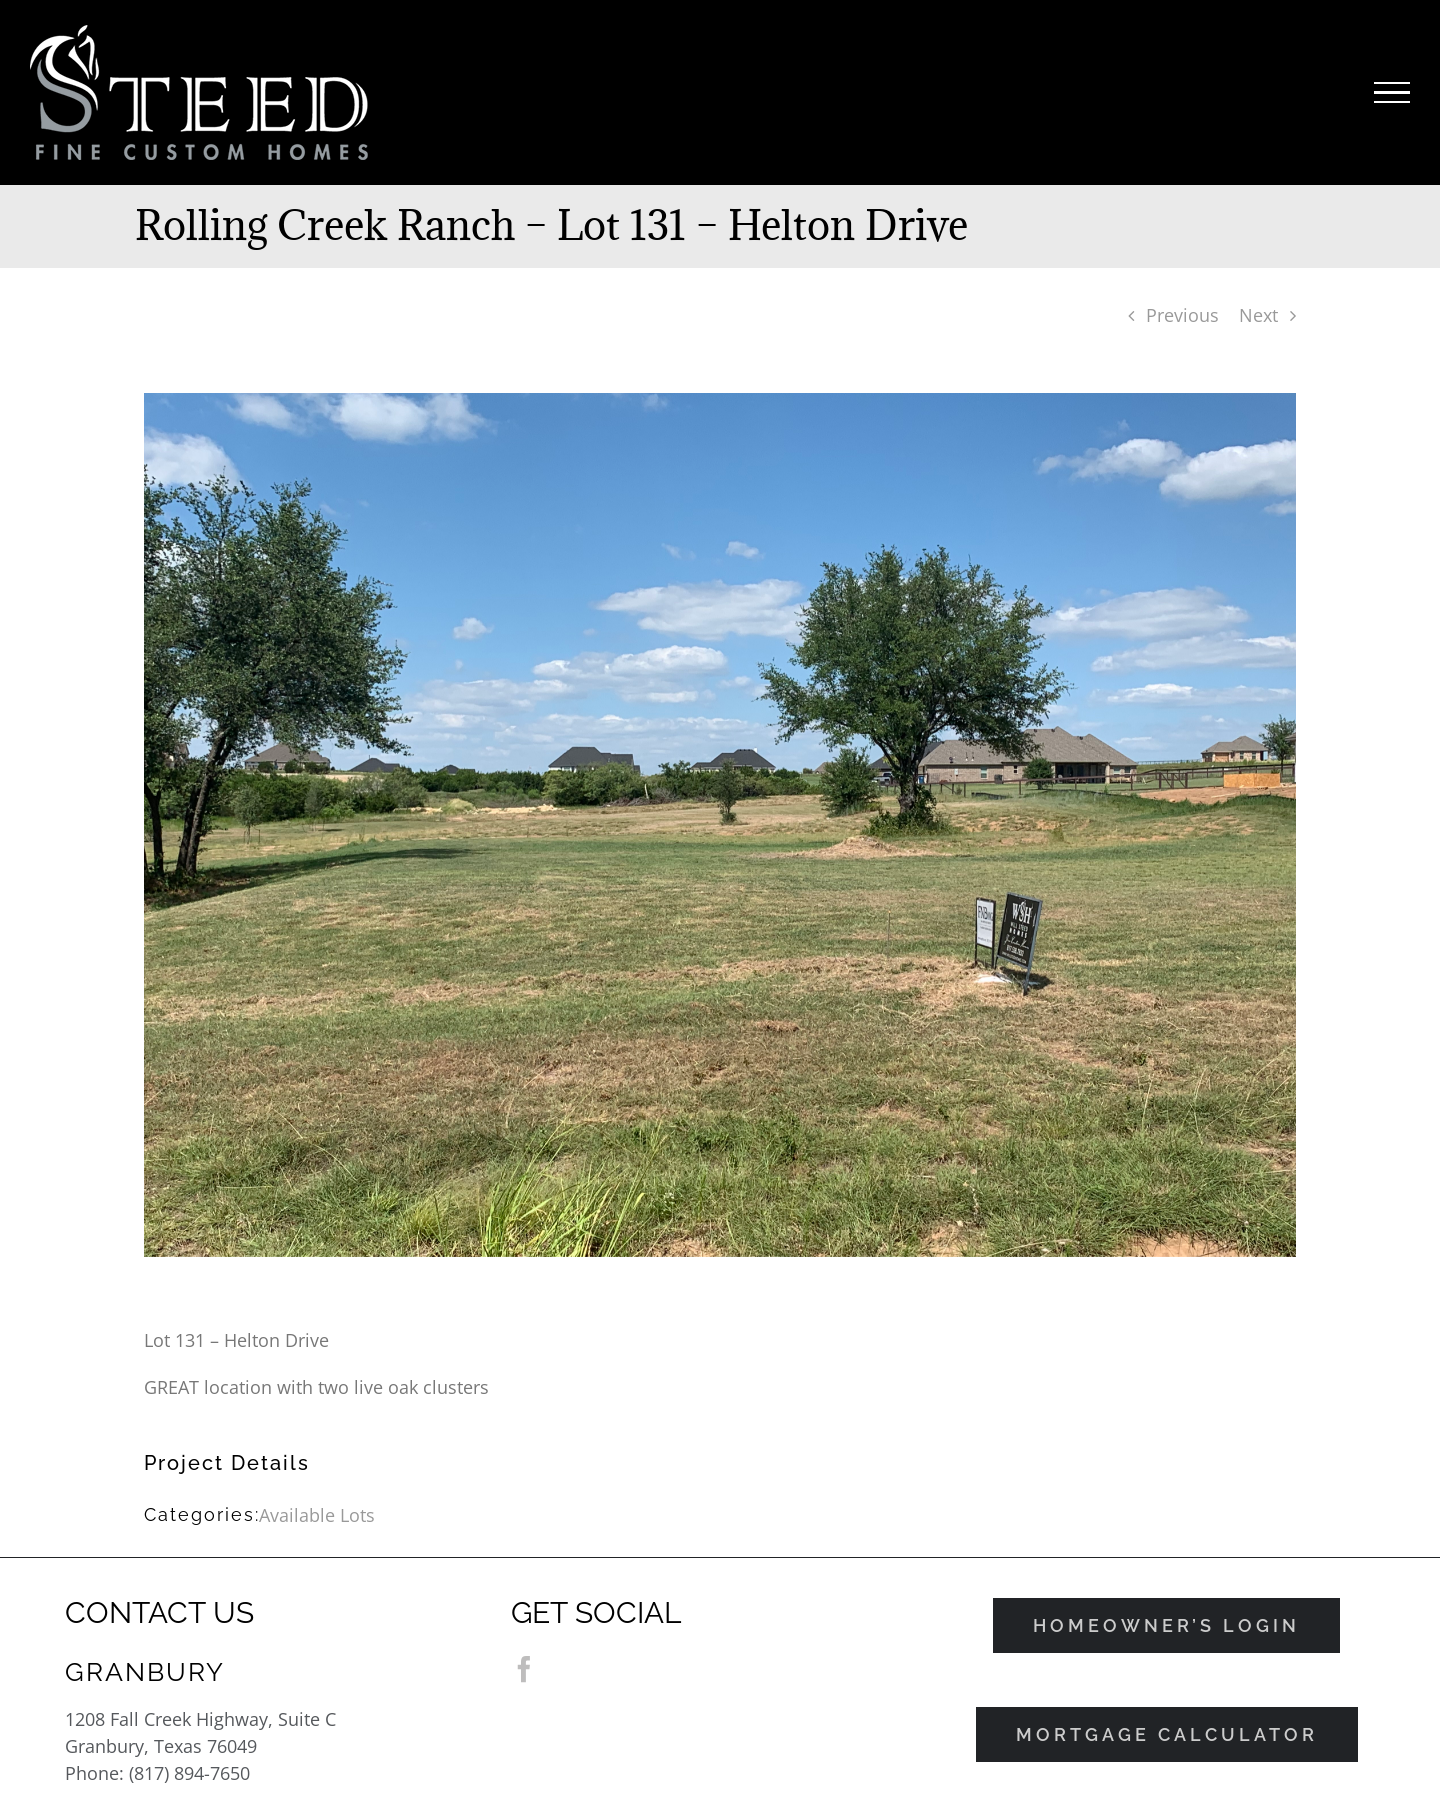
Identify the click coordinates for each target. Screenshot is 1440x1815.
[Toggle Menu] (1392, 93)
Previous (1182, 315)
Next (1258, 315)
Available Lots (317, 1515)
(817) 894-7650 (189, 1773)
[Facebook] (524, 1669)
